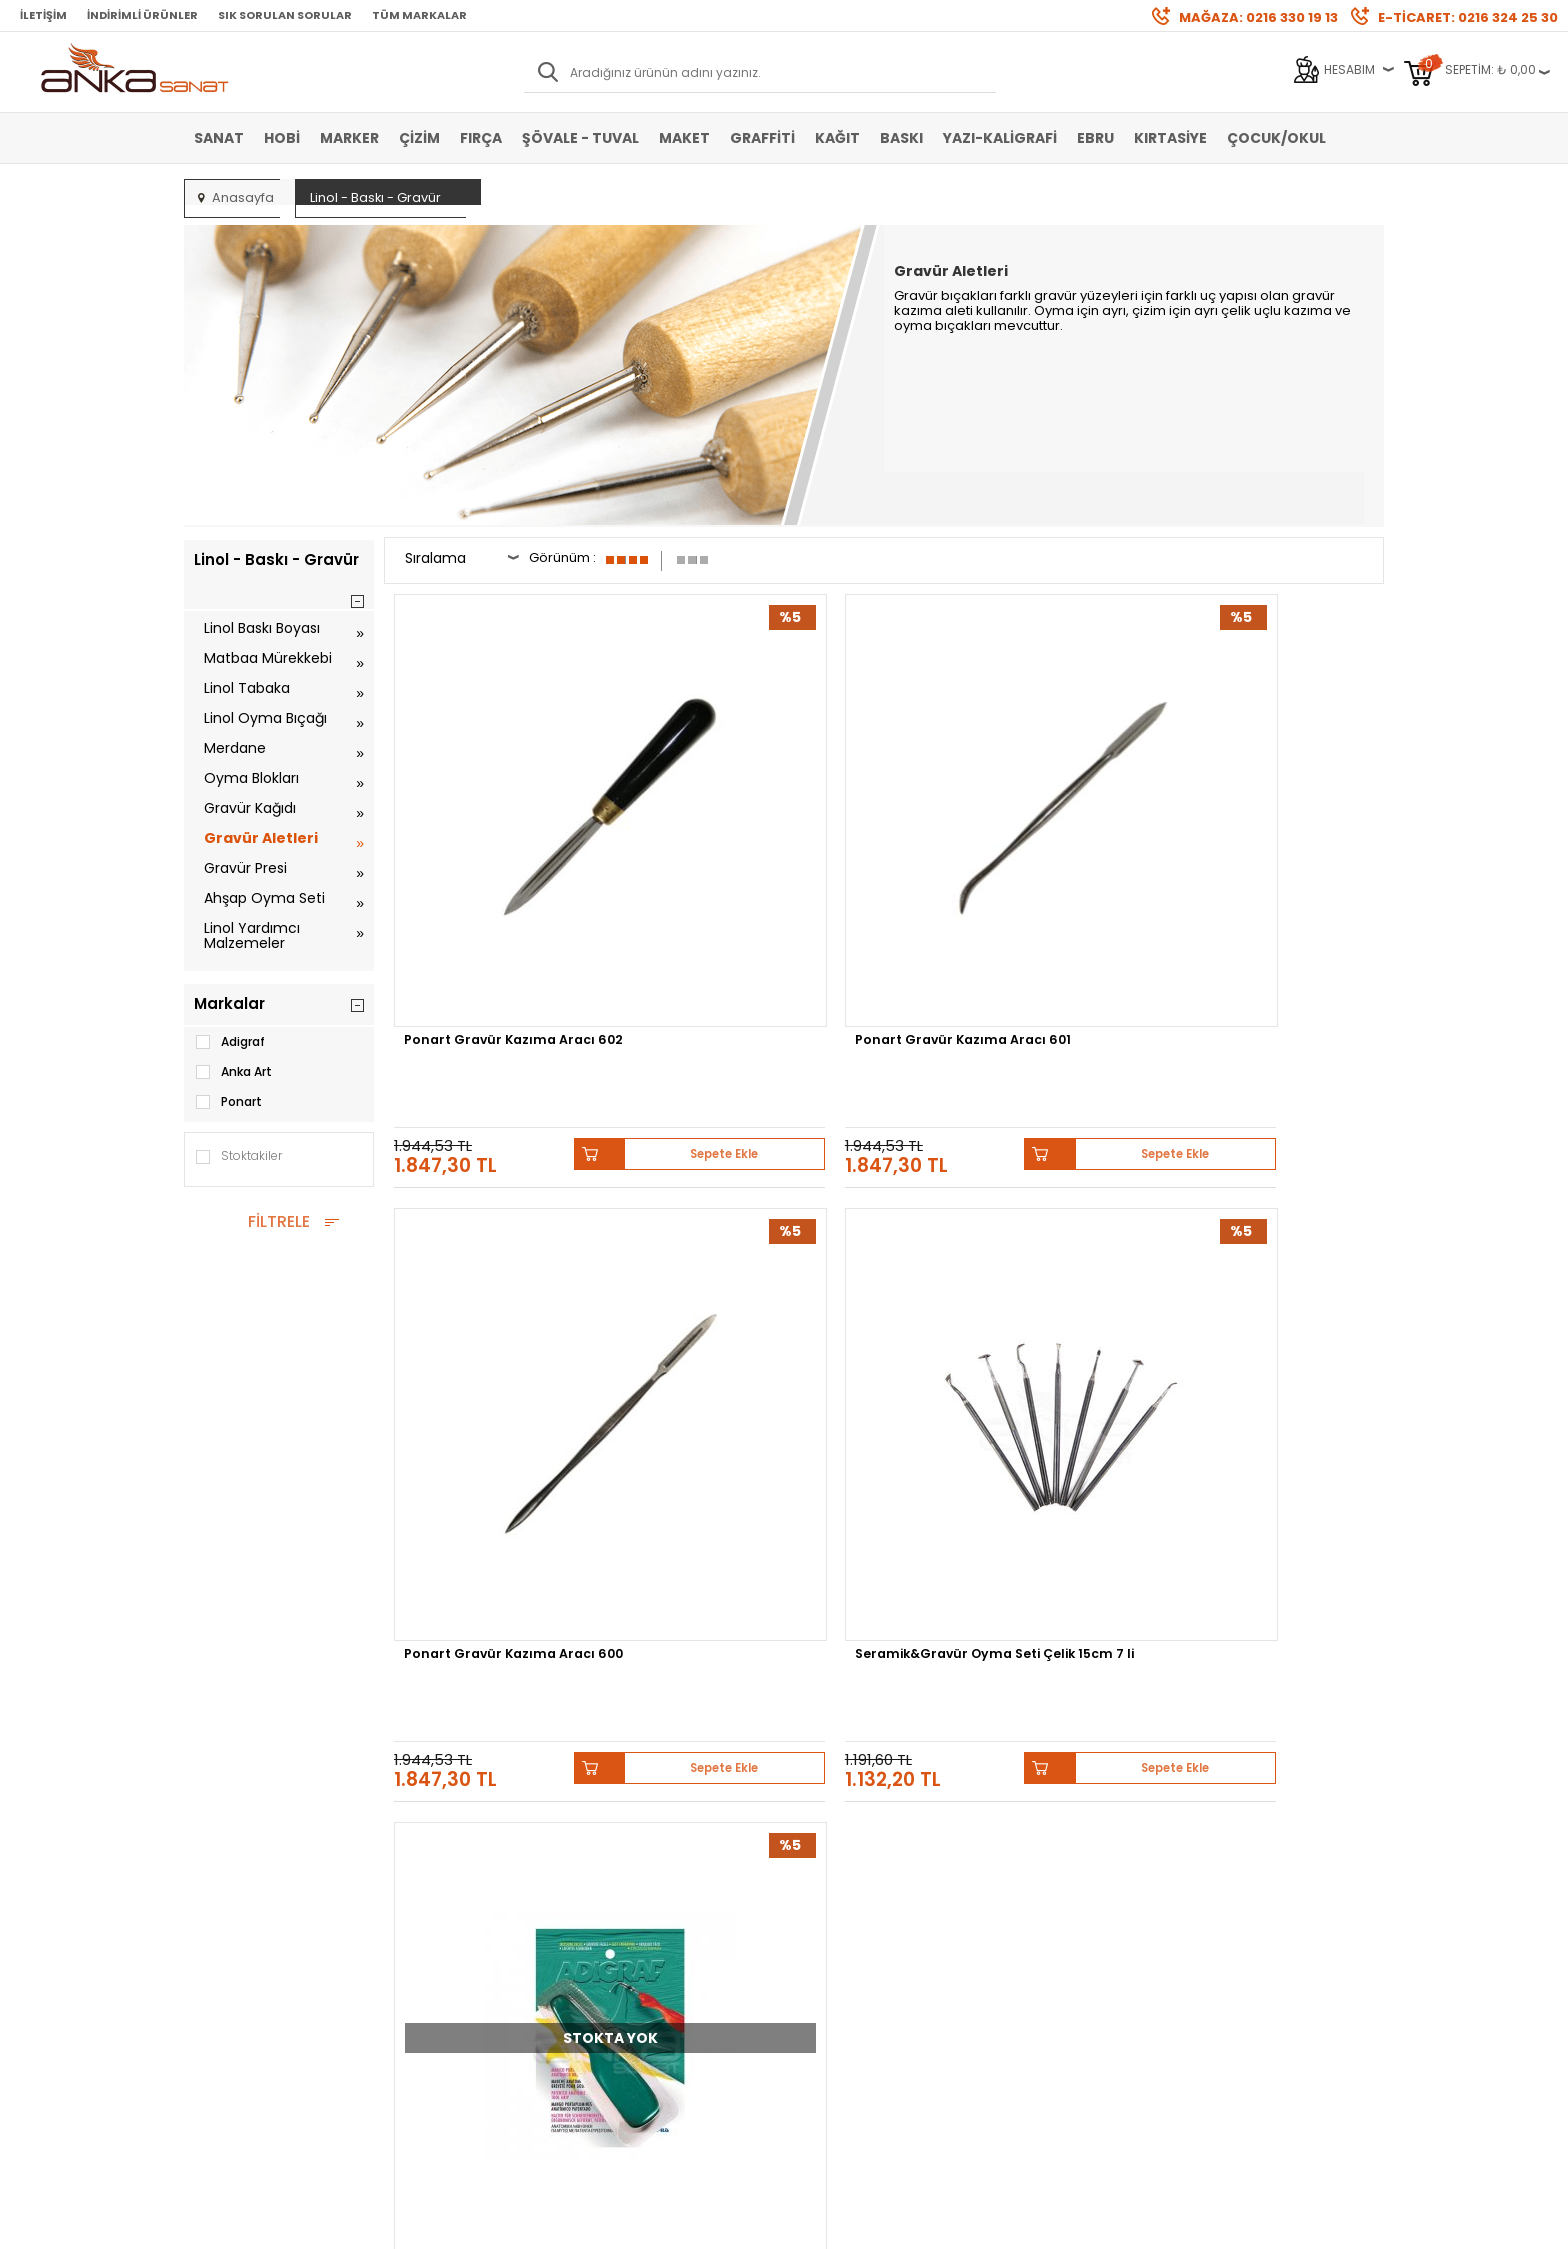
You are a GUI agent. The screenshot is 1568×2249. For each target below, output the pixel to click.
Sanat (219, 138)
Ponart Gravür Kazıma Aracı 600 (1011, 850)
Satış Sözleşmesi (444, 1839)
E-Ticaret (724, 2223)
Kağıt (837, 138)
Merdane (235, 748)
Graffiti (762, 138)
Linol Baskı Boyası (262, 628)
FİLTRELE (279, 1221)
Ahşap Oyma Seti (264, 898)
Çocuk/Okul (1276, 138)
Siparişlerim (629, 1899)
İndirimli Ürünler (142, 15)
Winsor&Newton (642, 1628)
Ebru (1095, 138)
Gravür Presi (245, 868)
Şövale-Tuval (233, 1929)
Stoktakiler (238, 1157)
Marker (349, 138)
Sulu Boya (224, 1809)
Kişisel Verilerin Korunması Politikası (471, 1906)
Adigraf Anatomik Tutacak (502, 1227)
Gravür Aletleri (261, 838)
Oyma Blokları (251, 778)
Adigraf (229, 1042)
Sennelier (1018, 1628)
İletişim (43, 15)
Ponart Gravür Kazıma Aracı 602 (506, 850)
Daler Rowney (763, 1628)
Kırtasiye (1170, 138)
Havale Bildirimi (640, 1869)
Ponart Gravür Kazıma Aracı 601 (759, 850)
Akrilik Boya (227, 1839)
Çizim (419, 138)
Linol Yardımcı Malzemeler (252, 935)
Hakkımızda (828, 1809)
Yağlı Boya (225, 1869)
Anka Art (233, 1072)
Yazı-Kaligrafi (1000, 138)
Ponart (228, 1102)
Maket (684, 138)
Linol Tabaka (247, 688)
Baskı (901, 138)
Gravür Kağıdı (250, 808)
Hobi (282, 138)
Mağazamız (829, 1839)
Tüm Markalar (419, 15)
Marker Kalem (234, 1899)
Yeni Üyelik (625, 1809)
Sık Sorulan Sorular (285, 15)
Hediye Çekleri (835, 1899)
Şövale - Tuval (580, 138)
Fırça (481, 138)
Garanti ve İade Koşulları (465, 1869)
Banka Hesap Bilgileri (456, 1809)
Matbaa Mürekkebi (268, 658)
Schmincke (1285, 1613)
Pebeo (1091, 1628)
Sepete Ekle (574, 925)
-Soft (673, 2223)
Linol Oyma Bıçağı (265, 718)
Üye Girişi (620, 1839)
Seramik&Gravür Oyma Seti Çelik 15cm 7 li (1262, 850)
